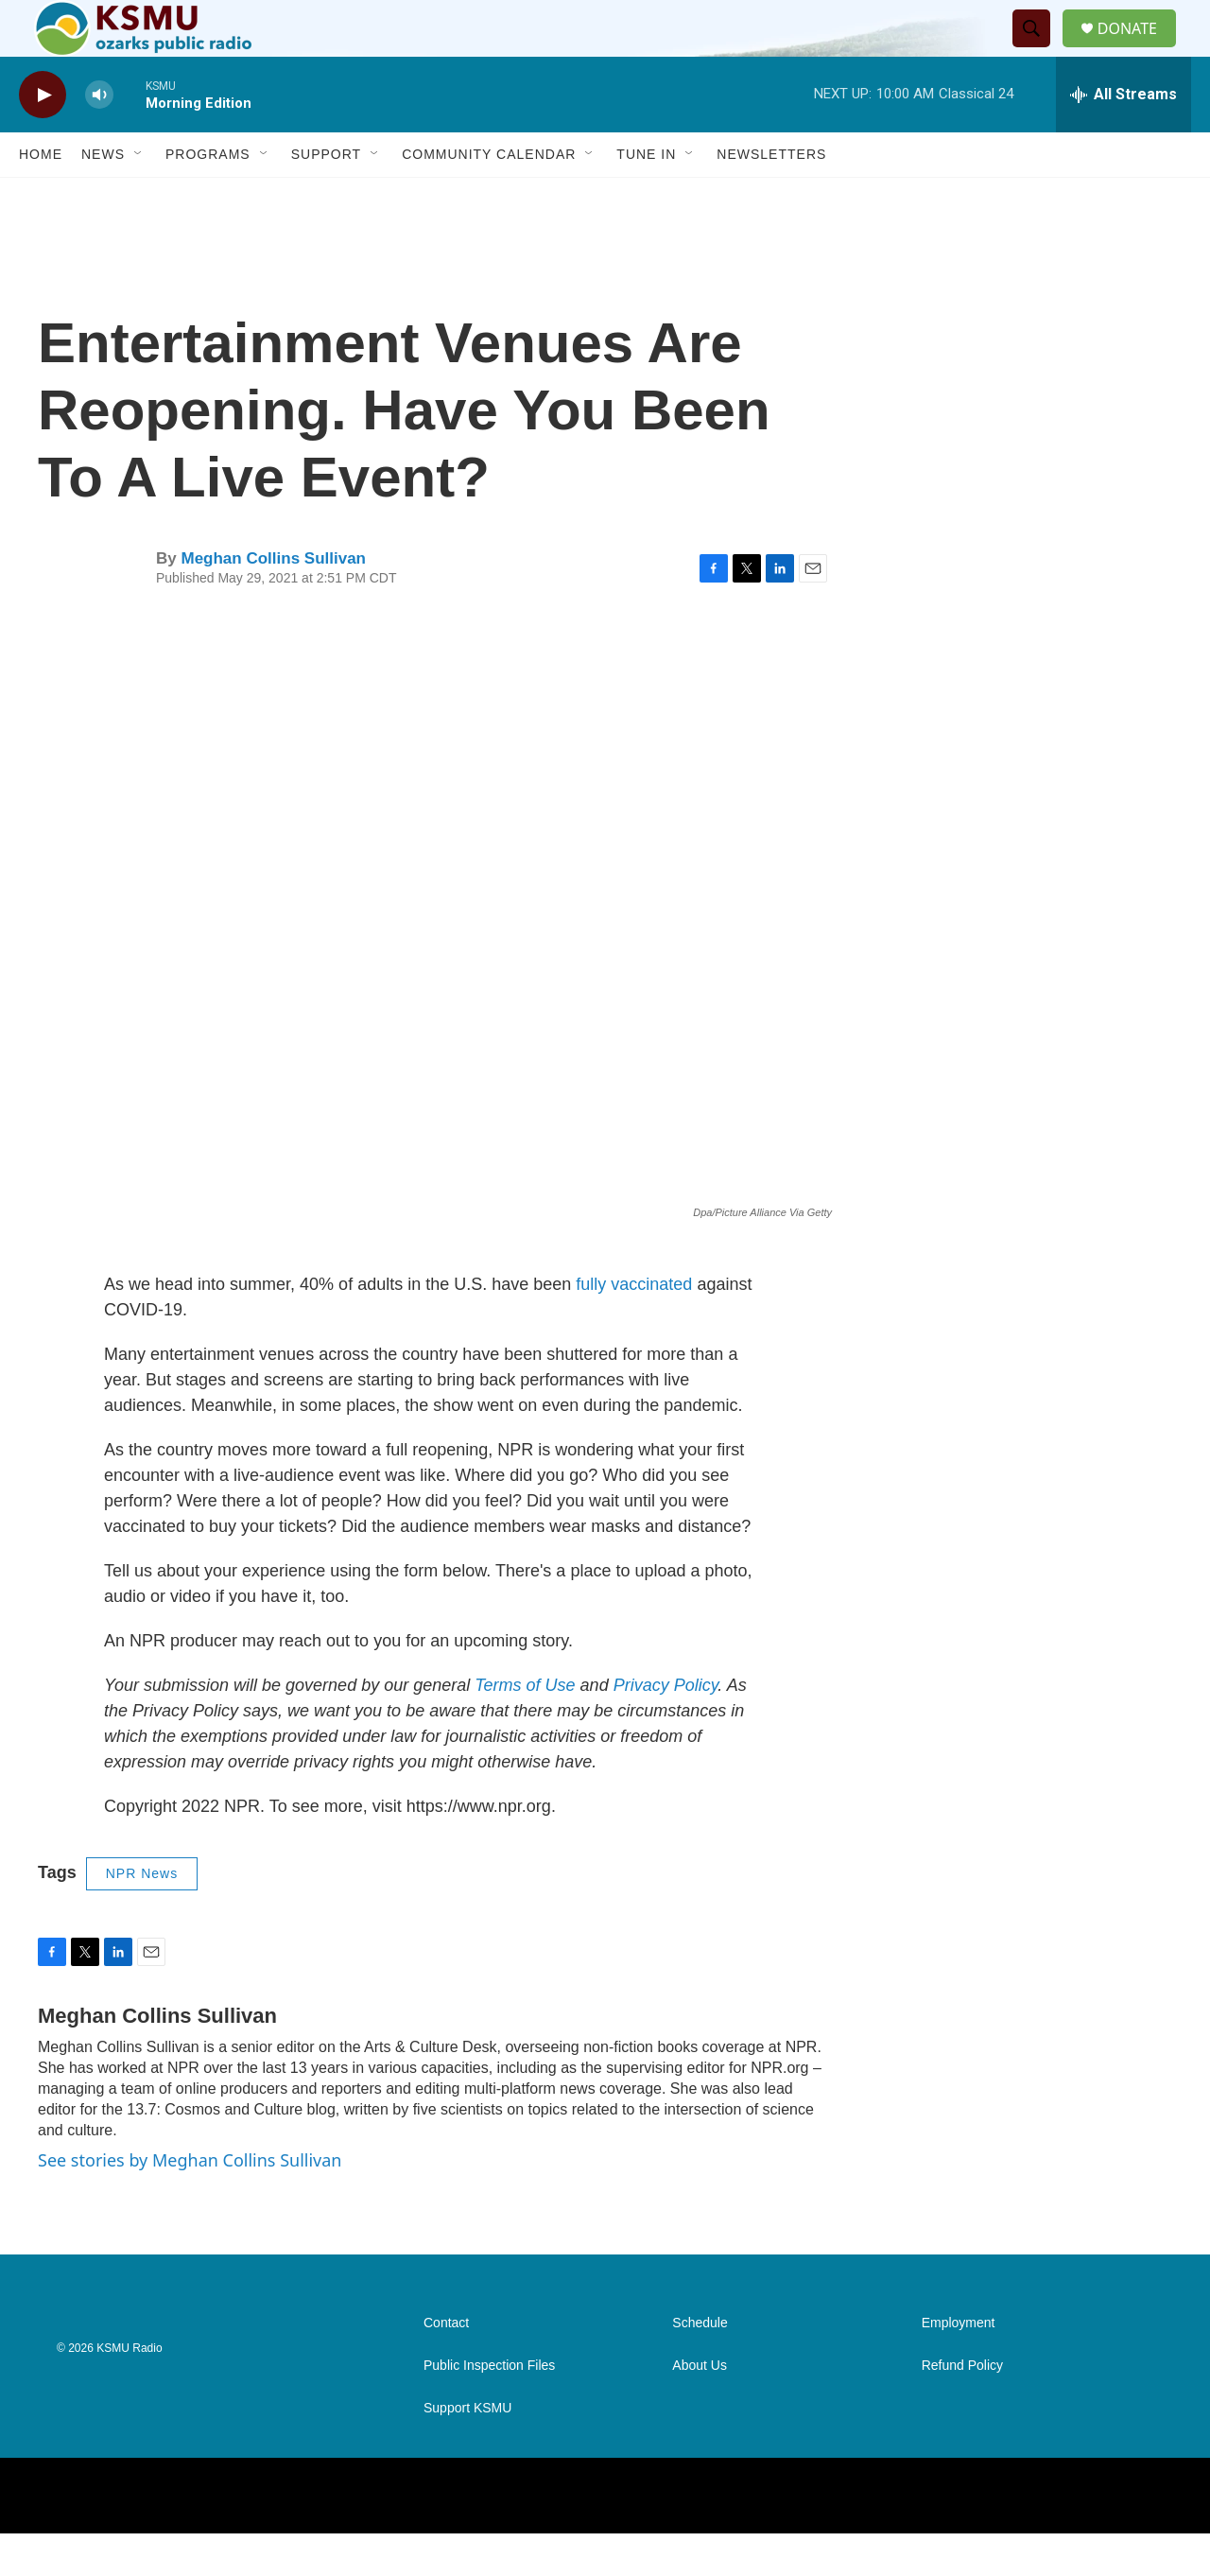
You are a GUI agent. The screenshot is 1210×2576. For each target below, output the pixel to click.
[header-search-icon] (1039, 50)
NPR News (142, 1915)
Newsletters (771, 196)
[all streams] (1123, 137)
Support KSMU (467, 2451)
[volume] (99, 137)
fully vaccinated (634, 1326)
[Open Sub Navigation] (139, 196)
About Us (699, 2408)
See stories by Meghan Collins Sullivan (189, 2202)
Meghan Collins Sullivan (273, 601)
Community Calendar (489, 196)
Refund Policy (962, 2408)
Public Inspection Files (489, 2408)
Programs (208, 196)
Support (326, 196)
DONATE (1138, 50)
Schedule (699, 2365)
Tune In (646, 196)
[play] (42, 137)
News (103, 196)
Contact (446, 2365)
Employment (958, 2365)
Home (40, 196)
